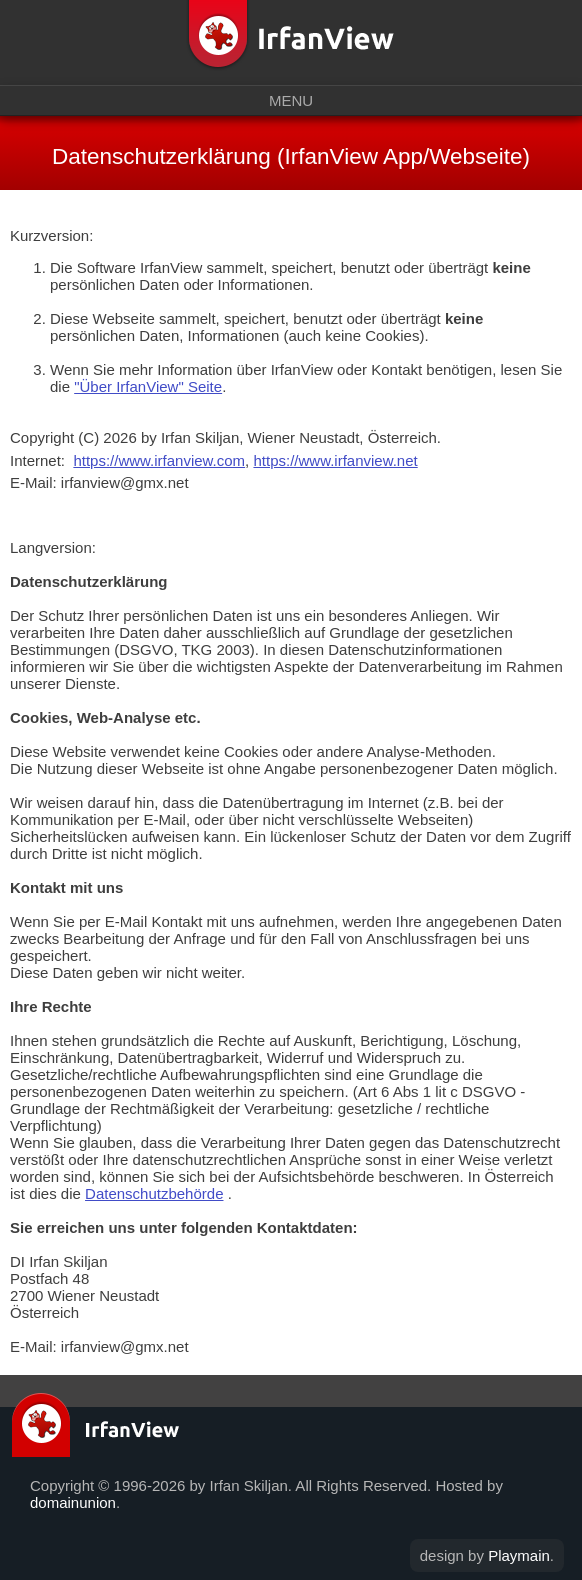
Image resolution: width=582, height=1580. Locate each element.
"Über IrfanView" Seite (148, 386)
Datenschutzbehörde (154, 1193)
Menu (291, 100)
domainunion (73, 1502)
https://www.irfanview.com (159, 460)
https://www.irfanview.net (335, 460)
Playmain (519, 1555)
